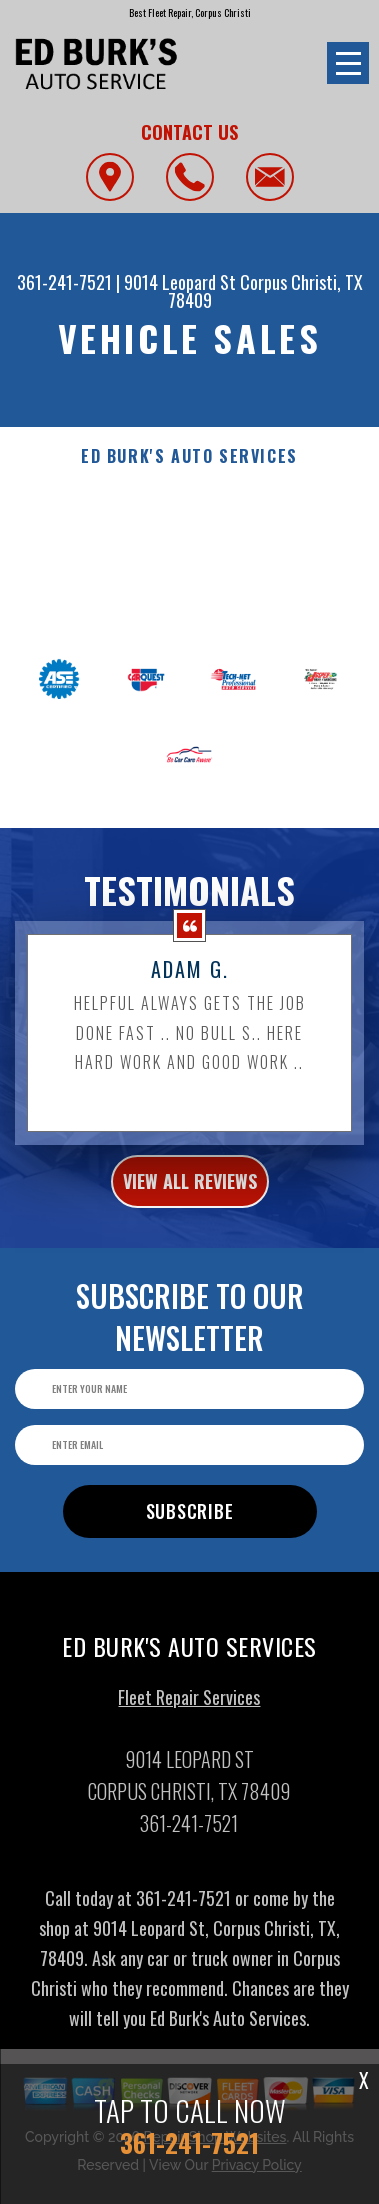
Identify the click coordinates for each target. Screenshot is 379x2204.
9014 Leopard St (180, 282)
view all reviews (190, 1188)
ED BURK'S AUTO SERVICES (189, 456)
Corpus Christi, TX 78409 (265, 291)
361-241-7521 (64, 282)
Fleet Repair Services (189, 1704)
